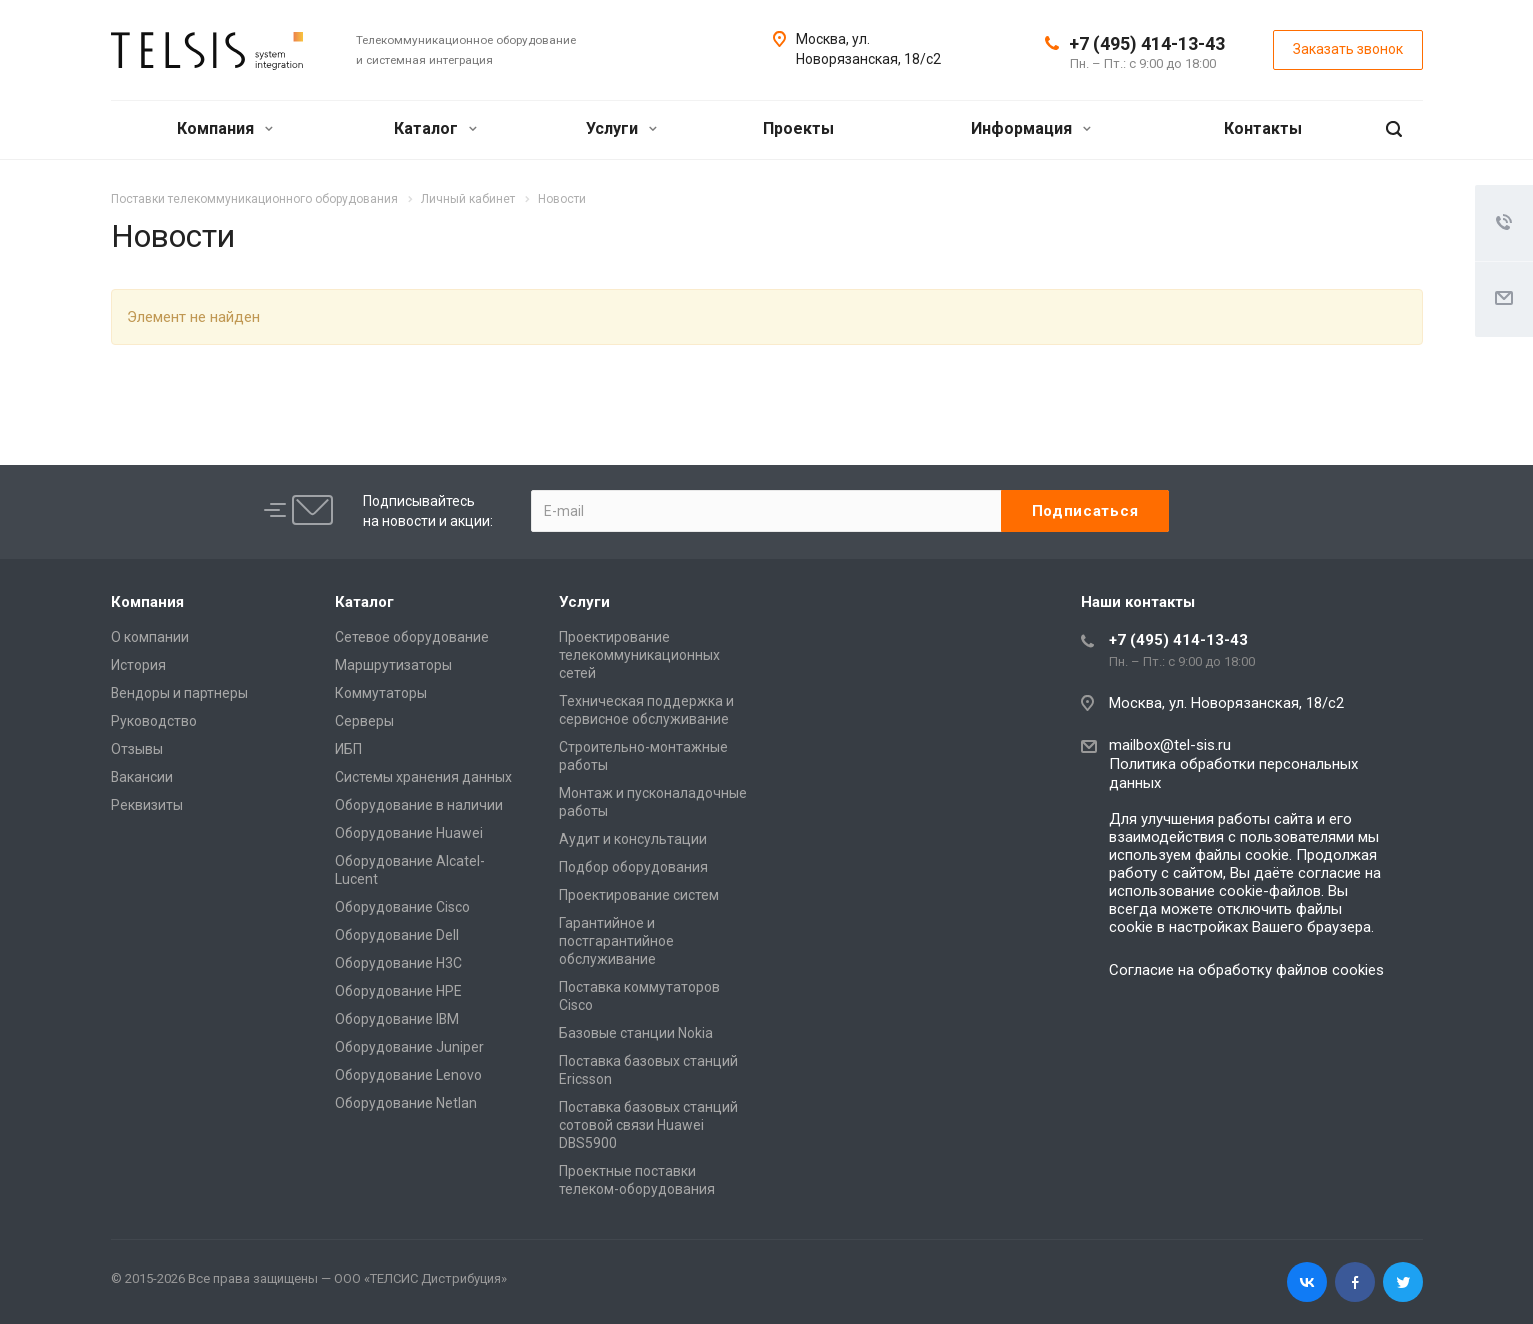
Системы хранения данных (423, 777)
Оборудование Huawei (409, 833)
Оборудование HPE (398, 991)
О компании (150, 637)
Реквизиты (147, 805)
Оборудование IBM (397, 1019)
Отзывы (137, 749)
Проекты (798, 128)
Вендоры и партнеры (179, 693)
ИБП (348, 749)
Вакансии (142, 777)
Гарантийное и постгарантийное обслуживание (616, 941)
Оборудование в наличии (419, 805)
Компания (225, 128)
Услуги (621, 128)
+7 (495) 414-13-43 (1147, 43)
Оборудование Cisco (402, 907)
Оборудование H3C (398, 963)
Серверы (364, 721)
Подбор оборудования (633, 867)
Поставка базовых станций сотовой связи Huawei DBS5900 (648, 1125)
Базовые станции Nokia (636, 1033)
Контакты (1263, 128)
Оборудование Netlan (406, 1103)
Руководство (154, 721)
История (138, 665)
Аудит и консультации (633, 839)
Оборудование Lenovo (408, 1075)
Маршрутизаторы (393, 665)
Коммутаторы (381, 693)
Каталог (435, 128)
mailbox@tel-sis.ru (1170, 745)
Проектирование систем (639, 895)
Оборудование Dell (397, 935)
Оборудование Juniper (409, 1047)
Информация (1031, 128)
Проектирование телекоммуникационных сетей (639, 655)
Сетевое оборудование (412, 637)
